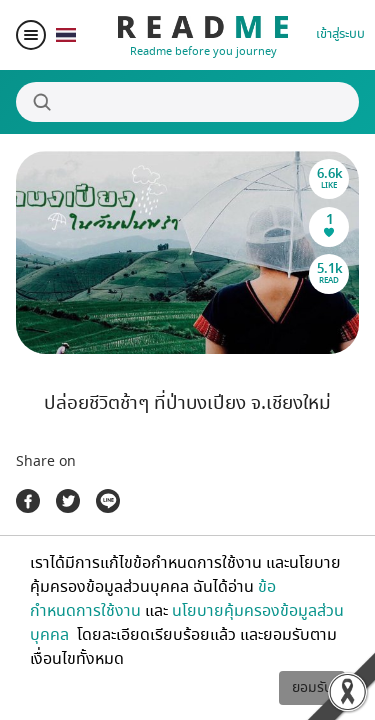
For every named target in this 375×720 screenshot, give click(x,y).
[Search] (187, 102)
